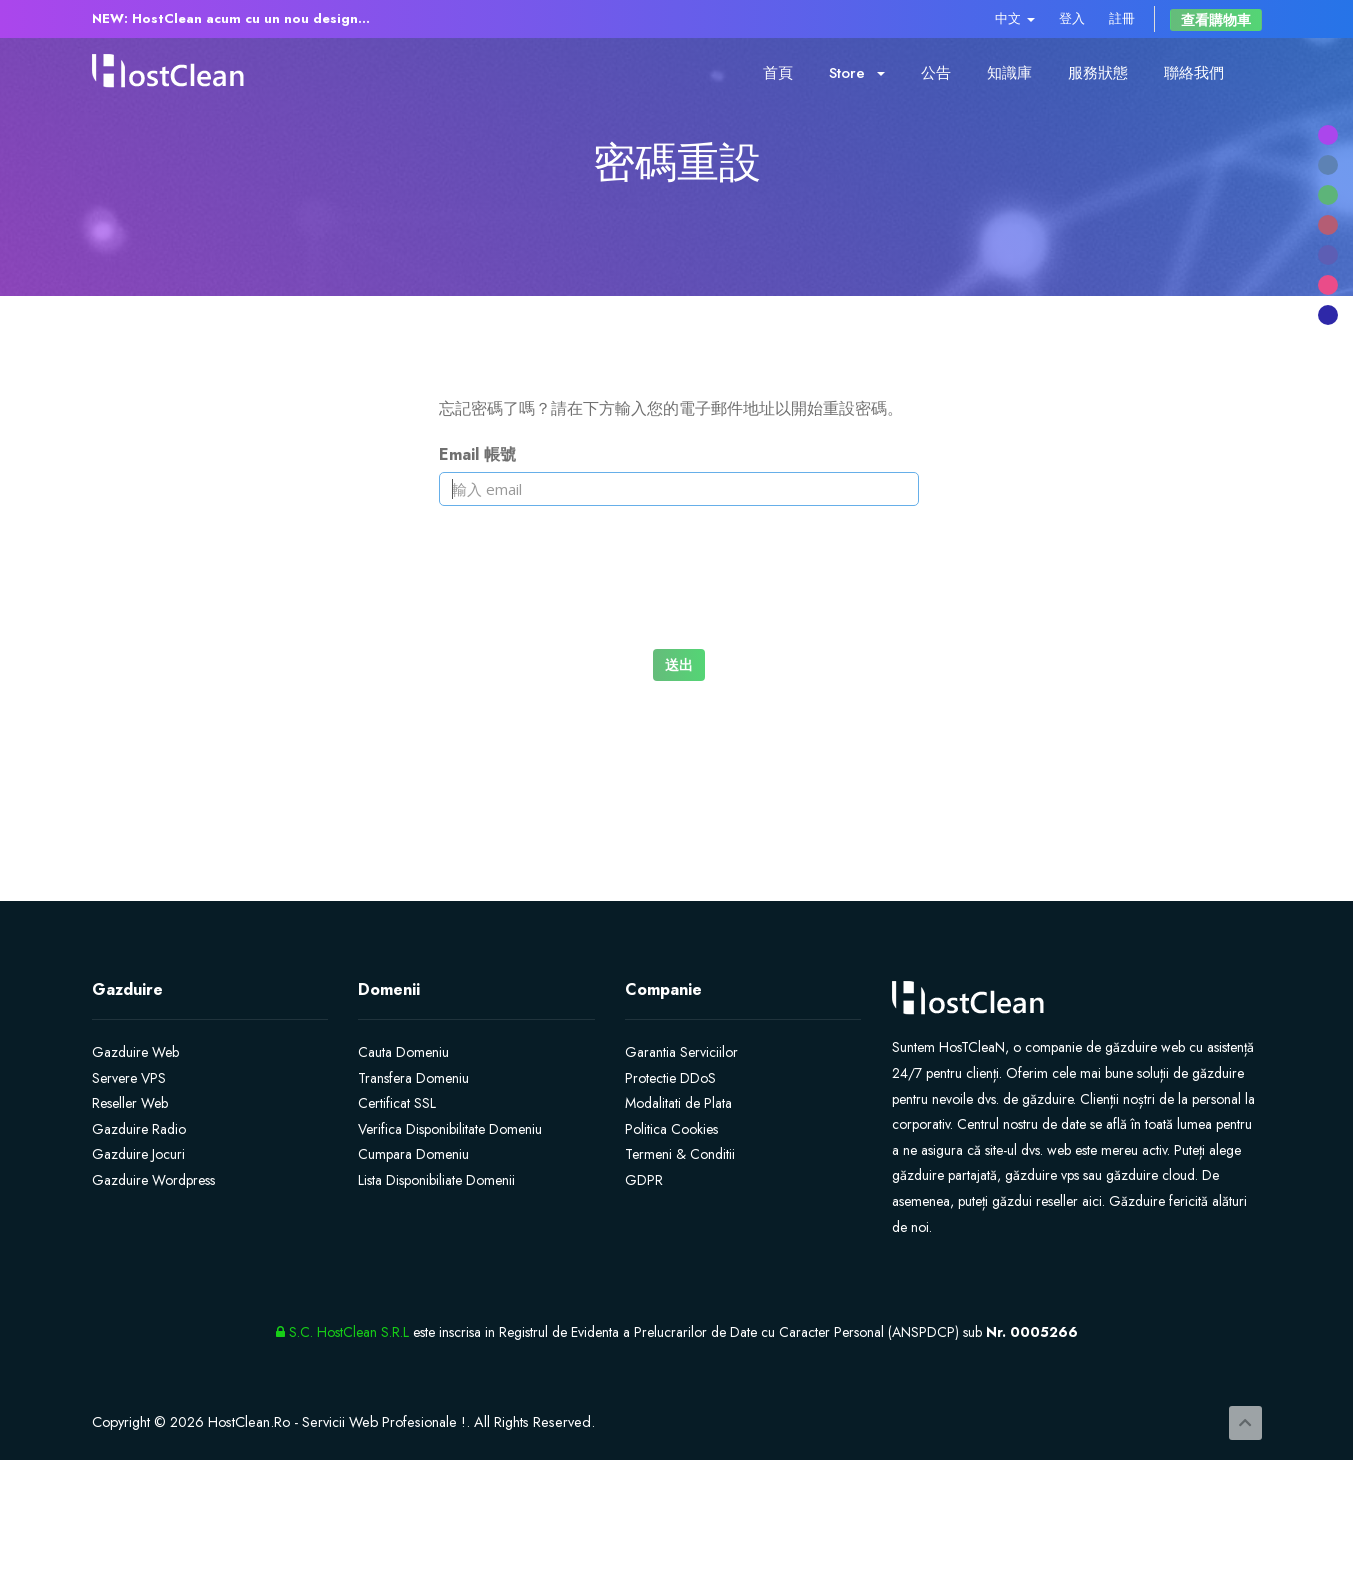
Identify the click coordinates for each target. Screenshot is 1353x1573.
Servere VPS (129, 1078)
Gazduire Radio (139, 1129)
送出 (679, 664)
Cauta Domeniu (403, 1052)
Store (857, 73)
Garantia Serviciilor (681, 1052)
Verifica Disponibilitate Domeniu (450, 1129)
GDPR (644, 1180)
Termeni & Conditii (680, 1154)
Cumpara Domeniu (413, 1154)
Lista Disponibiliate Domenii (436, 1180)
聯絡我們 (1194, 73)
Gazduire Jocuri (138, 1154)
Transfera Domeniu (413, 1078)
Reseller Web (130, 1103)
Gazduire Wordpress (153, 1180)
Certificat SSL (397, 1103)
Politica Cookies (671, 1129)
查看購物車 (1216, 20)
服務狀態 (1098, 73)
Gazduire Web (135, 1052)
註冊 (1122, 18)
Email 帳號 (477, 454)
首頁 (778, 73)
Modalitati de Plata (678, 1103)
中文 (1015, 18)
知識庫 (1009, 73)
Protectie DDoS (670, 1078)
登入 (1072, 18)
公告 (936, 73)
